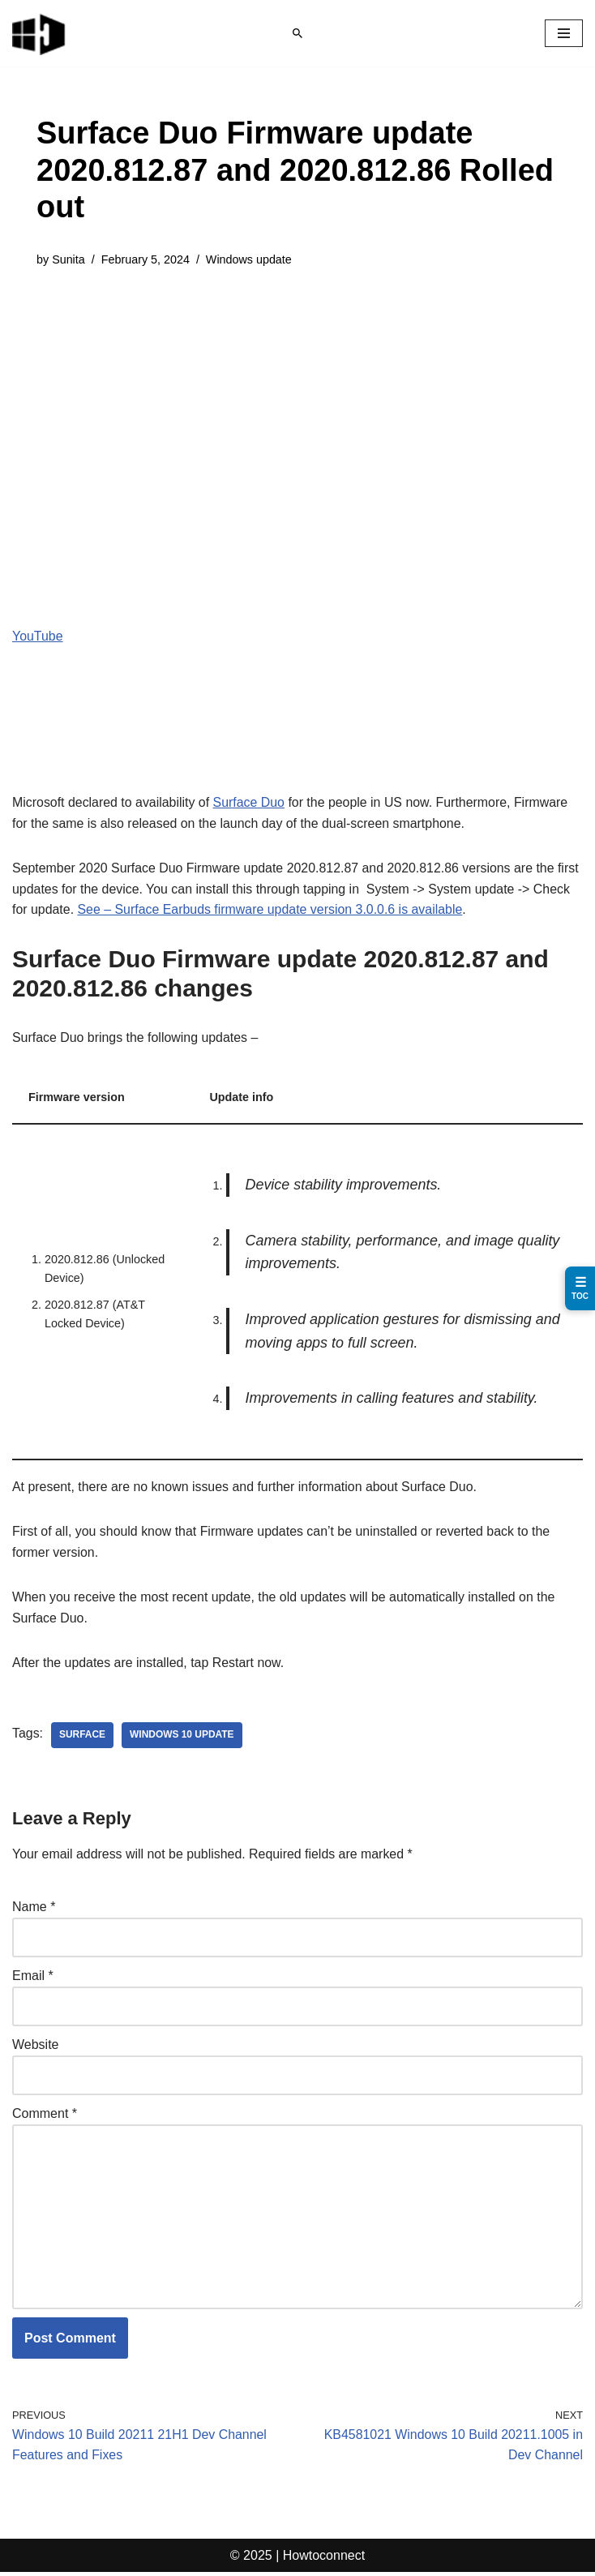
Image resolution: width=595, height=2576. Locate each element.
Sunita (68, 259)
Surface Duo (250, 802)
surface (82, 1736)
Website (35, 2047)
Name (33, 1909)
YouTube (37, 636)
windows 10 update (183, 1736)
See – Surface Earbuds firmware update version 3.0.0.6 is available (271, 910)
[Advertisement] (297, 407)
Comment (44, 2117)
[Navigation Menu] (564, 33)
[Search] (297, 33)
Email (33, 1978)
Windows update (250, 259)
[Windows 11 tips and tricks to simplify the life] (39, 33)
